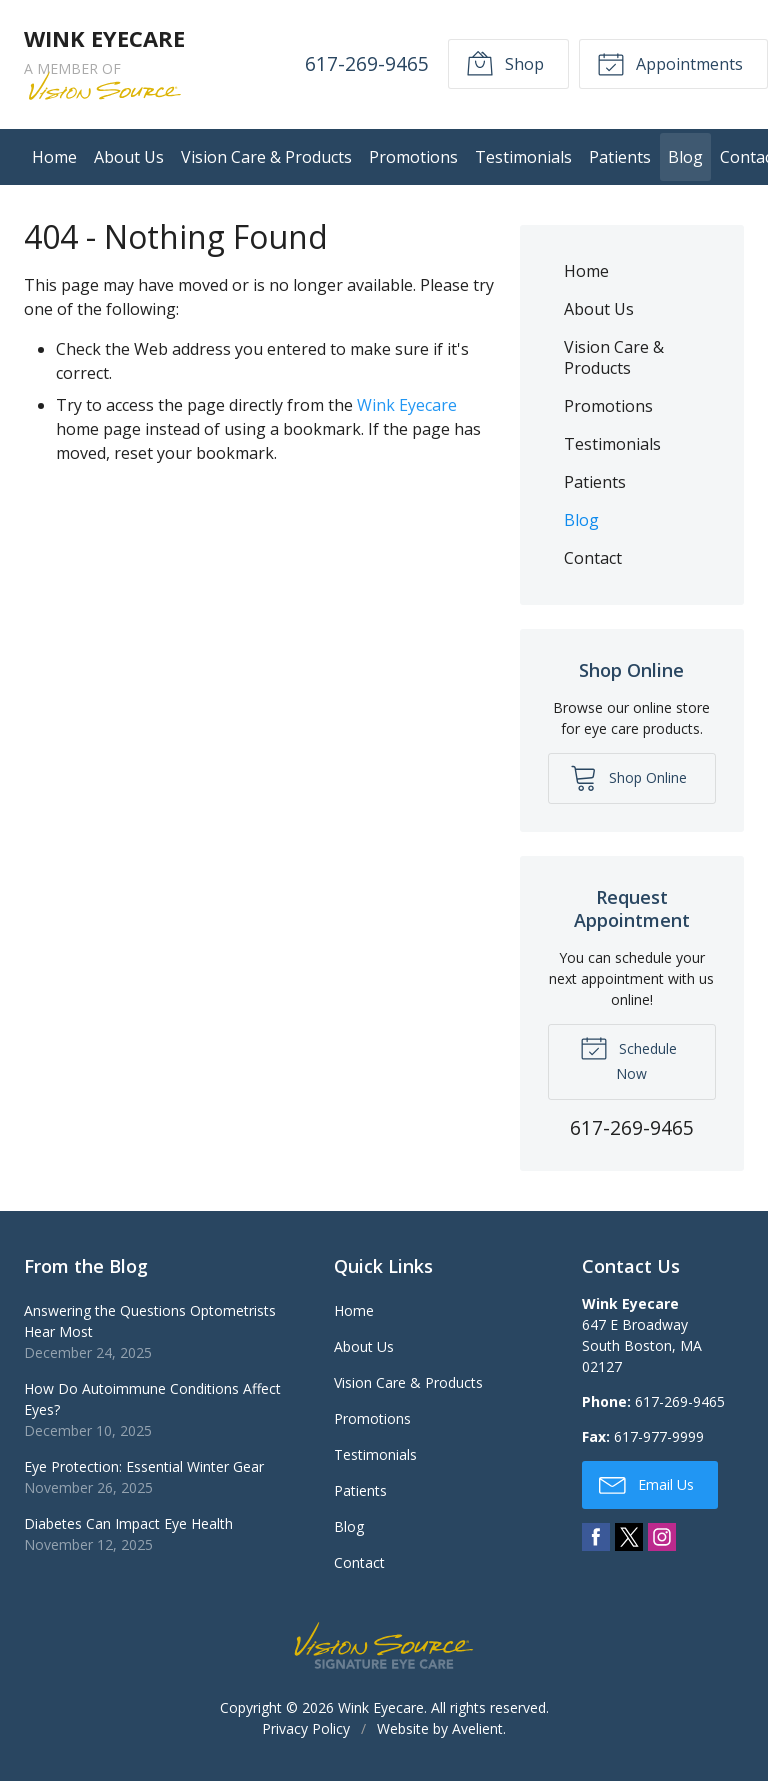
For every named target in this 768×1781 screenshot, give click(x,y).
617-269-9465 (367, 63)
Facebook (596, 1537)
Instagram (662, 1537)
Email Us (646, 1484)
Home (54, 157)
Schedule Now (628, 1058)
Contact (593, 558)
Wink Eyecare (407, 405)
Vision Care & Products (266, 157)
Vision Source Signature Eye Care (384, 1645)
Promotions (413, 157)
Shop (505, 63)
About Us (129, 157)
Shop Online (628, 777)
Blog (685, 157)
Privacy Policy (306, 1728)
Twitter (629, 1537)
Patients (620, 157)
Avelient (477, 1728)
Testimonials (523, 157)
